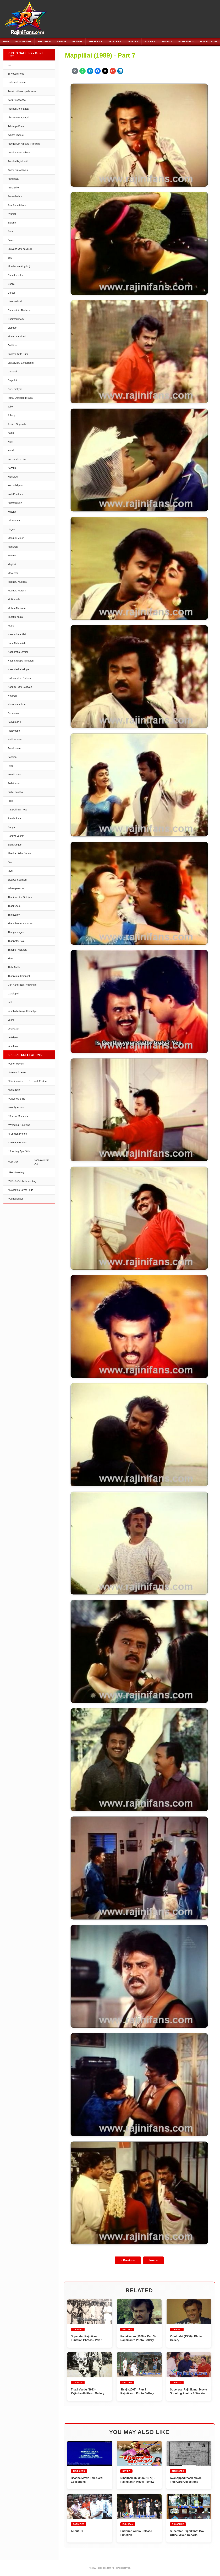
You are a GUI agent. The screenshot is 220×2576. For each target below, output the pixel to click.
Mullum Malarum (16, 608)
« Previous (128, 2260)
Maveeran (13, 573)
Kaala (11, 433)
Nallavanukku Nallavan (20, 678)
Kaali (10, 441)
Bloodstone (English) (19, 266)
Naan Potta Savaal (18, 652)
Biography (184, 41)
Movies (149, 41)
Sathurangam (15, 844)
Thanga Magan (16, 932)
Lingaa (11, 529)
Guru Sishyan (15, 389)
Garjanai (12, 371)
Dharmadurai (15, 301)
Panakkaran (14, 748)
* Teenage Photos (17, 1142)
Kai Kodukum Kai (17, 459)
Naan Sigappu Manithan (21, 660)
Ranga (11, 827)
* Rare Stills (14, 1090)
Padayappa (14, 730)
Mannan (12, 555)
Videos (132, 41)
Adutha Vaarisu (16, 135)
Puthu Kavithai (15, 792)
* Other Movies (16, 1063)
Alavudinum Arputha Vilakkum (24, 143)
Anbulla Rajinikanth (18, 161)
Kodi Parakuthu (16, 494)
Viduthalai (13, 1046)
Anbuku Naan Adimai (19, 152)
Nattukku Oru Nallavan (20, 687)
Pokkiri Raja (14, 774)
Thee (10, 958)
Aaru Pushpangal (17, 100)
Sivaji (10, 871)
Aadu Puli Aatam (17, 82)
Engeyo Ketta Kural (18, 354)
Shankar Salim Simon (19, 853)
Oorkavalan (14, 713)
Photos (61, 41)
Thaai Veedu (14, 906)
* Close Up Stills (16, 1098)
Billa (10, 257)
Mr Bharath (14, 599)
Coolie (11, 284)
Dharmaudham (16, 319)
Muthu (11, 625)
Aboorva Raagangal (18, 117)
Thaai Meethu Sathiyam (20, 897)
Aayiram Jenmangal (18, 108)
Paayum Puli (14, 722)
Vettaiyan (13, 1037)
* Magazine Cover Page (20, 1190)
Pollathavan (14, 783)
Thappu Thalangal (17, 949)
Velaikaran (13, 1028)
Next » (153, 2260)
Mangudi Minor (16, 538)
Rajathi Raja (14, 818)
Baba (10, 231)
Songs (166, 41)
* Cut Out (13, 1162)
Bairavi (11, 240)
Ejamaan (12, 327)
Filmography (23, 41)
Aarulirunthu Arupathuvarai (22, 91)
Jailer (10, 406)
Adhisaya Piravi (16, 126)
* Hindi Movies (15, 1081)
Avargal (12, 213)
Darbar (11, 292)
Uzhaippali (13, 993)
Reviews (77, 41)
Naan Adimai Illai (17, 634)
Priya (10, 800)
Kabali (11, 450)
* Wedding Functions (19, 1125)
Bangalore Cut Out (41, 1162)
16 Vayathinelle (16, 73)
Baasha (12, 222)
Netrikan (12, 695)
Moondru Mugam (17, 590)
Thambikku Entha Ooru (20, 923)
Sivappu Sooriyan (17, 879)
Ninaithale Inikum (17, 704)
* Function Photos (17, 1133)
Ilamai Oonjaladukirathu (20, 397)
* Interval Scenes (17, 1072)
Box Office (44, 41)
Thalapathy (14, 914)
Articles (113, 41)
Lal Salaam (14, 520)
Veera (11, 1019)
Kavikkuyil (13, 476)
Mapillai (12, 564)
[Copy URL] (75, 71)
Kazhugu (12, 468)
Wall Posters (40, 1081)
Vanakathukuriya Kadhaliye (22, 1011)
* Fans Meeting (16, 1172)
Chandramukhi (15, 275)
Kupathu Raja (15, 503)
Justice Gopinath (17, 424)
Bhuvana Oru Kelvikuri (20, 249)
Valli (10, 1002)
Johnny (11, 415)
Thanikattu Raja (16, 941)
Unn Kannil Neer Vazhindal (22, 984)
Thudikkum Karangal (19, 976)
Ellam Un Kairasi (16, 336)
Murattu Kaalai (15, 616)
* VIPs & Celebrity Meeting (22, 1181)
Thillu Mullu (14, 967)
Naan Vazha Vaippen (19, 669)
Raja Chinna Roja (17, 809)
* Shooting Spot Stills (19, 1151)
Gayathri (12, 380)
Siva (10, 862)
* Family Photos (16, 1107)
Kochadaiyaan (15, 485)
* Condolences (15, 1198)
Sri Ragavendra (16, 888)
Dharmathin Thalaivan (19, 310)
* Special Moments (18, 1116)
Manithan (13, 546)
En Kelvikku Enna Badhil (21, 362)
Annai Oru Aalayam (18, 170)
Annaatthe (13, 187)
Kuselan (12, 511)
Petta (10, 765)
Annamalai (13, 178)
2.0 (9, 65)
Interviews (95, 41)
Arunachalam (15, 196)
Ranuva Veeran (16, 836)
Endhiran (12, 345)
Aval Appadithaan (17, 205)
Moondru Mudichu (17, 581)
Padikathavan (15, 739)
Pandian (12, 757)
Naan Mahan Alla (17, 643)
